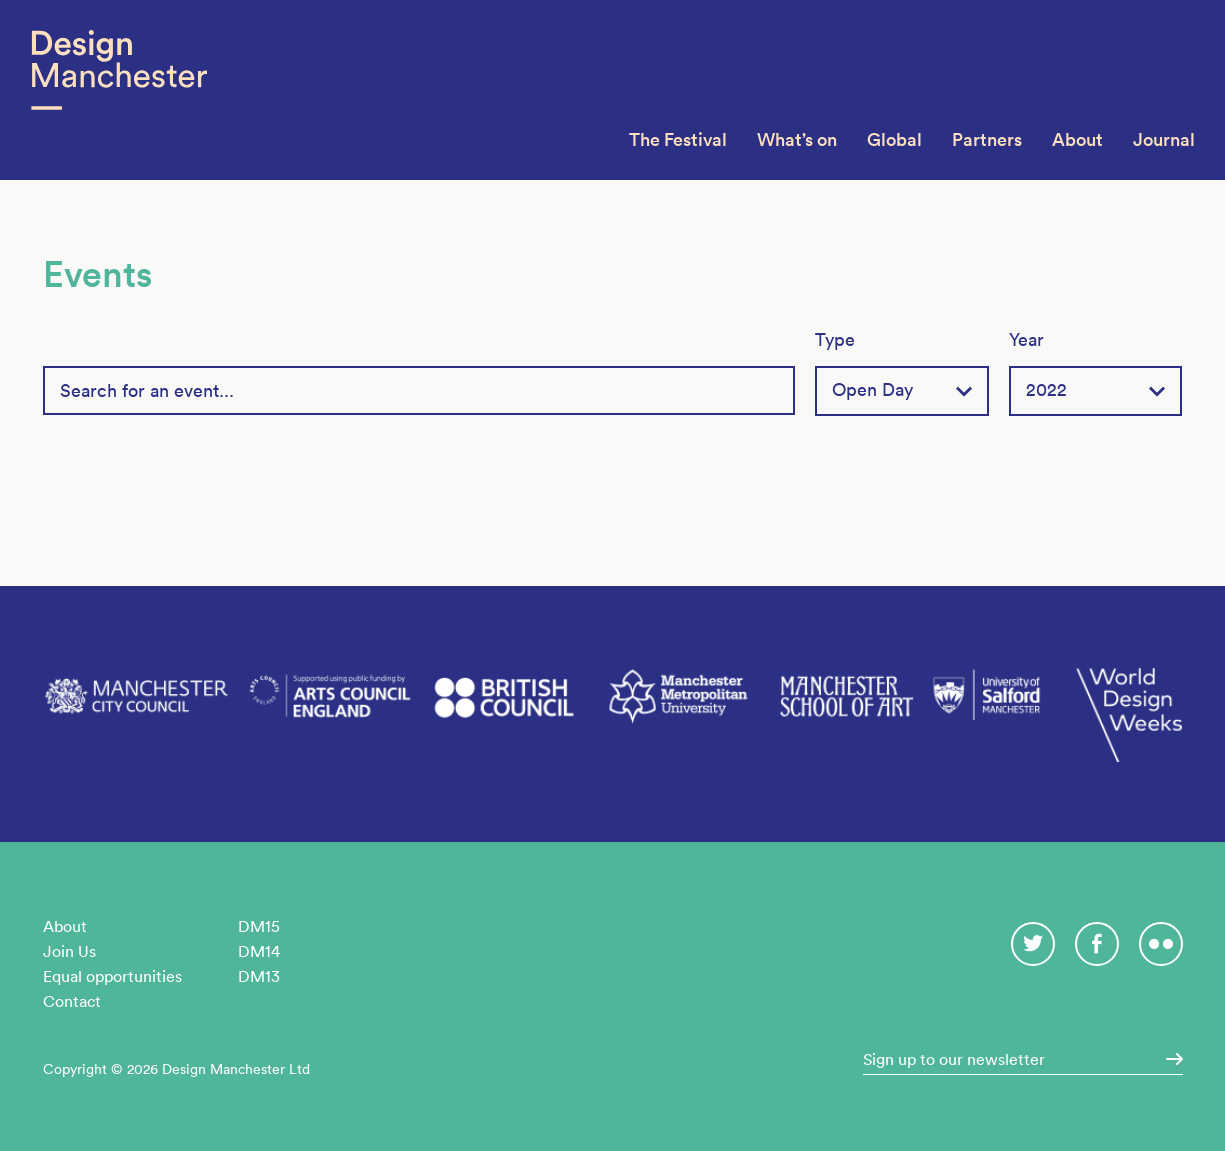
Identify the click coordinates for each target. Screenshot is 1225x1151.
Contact (72, 1001)
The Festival (678, 139)
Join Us (69, 951)
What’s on (797, 139)
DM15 (259, 926)
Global (894, 139)
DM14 (259, 951)
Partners (987, 139)
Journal (1164, 139)
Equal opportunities (112, 976)
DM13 (259, 976)
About (1077, 139)
